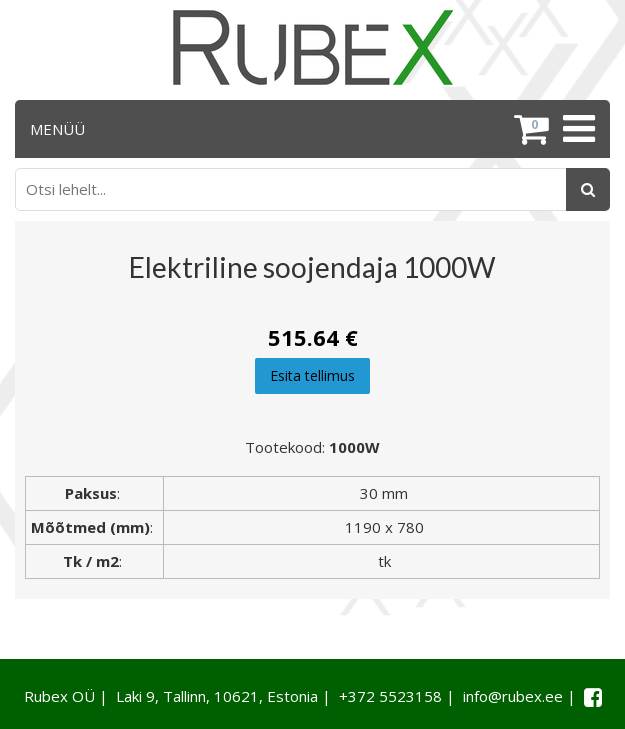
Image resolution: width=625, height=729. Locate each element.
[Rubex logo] (313, 47)
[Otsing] (588, 189)
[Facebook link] (593, 697)
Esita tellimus (312, 375)
